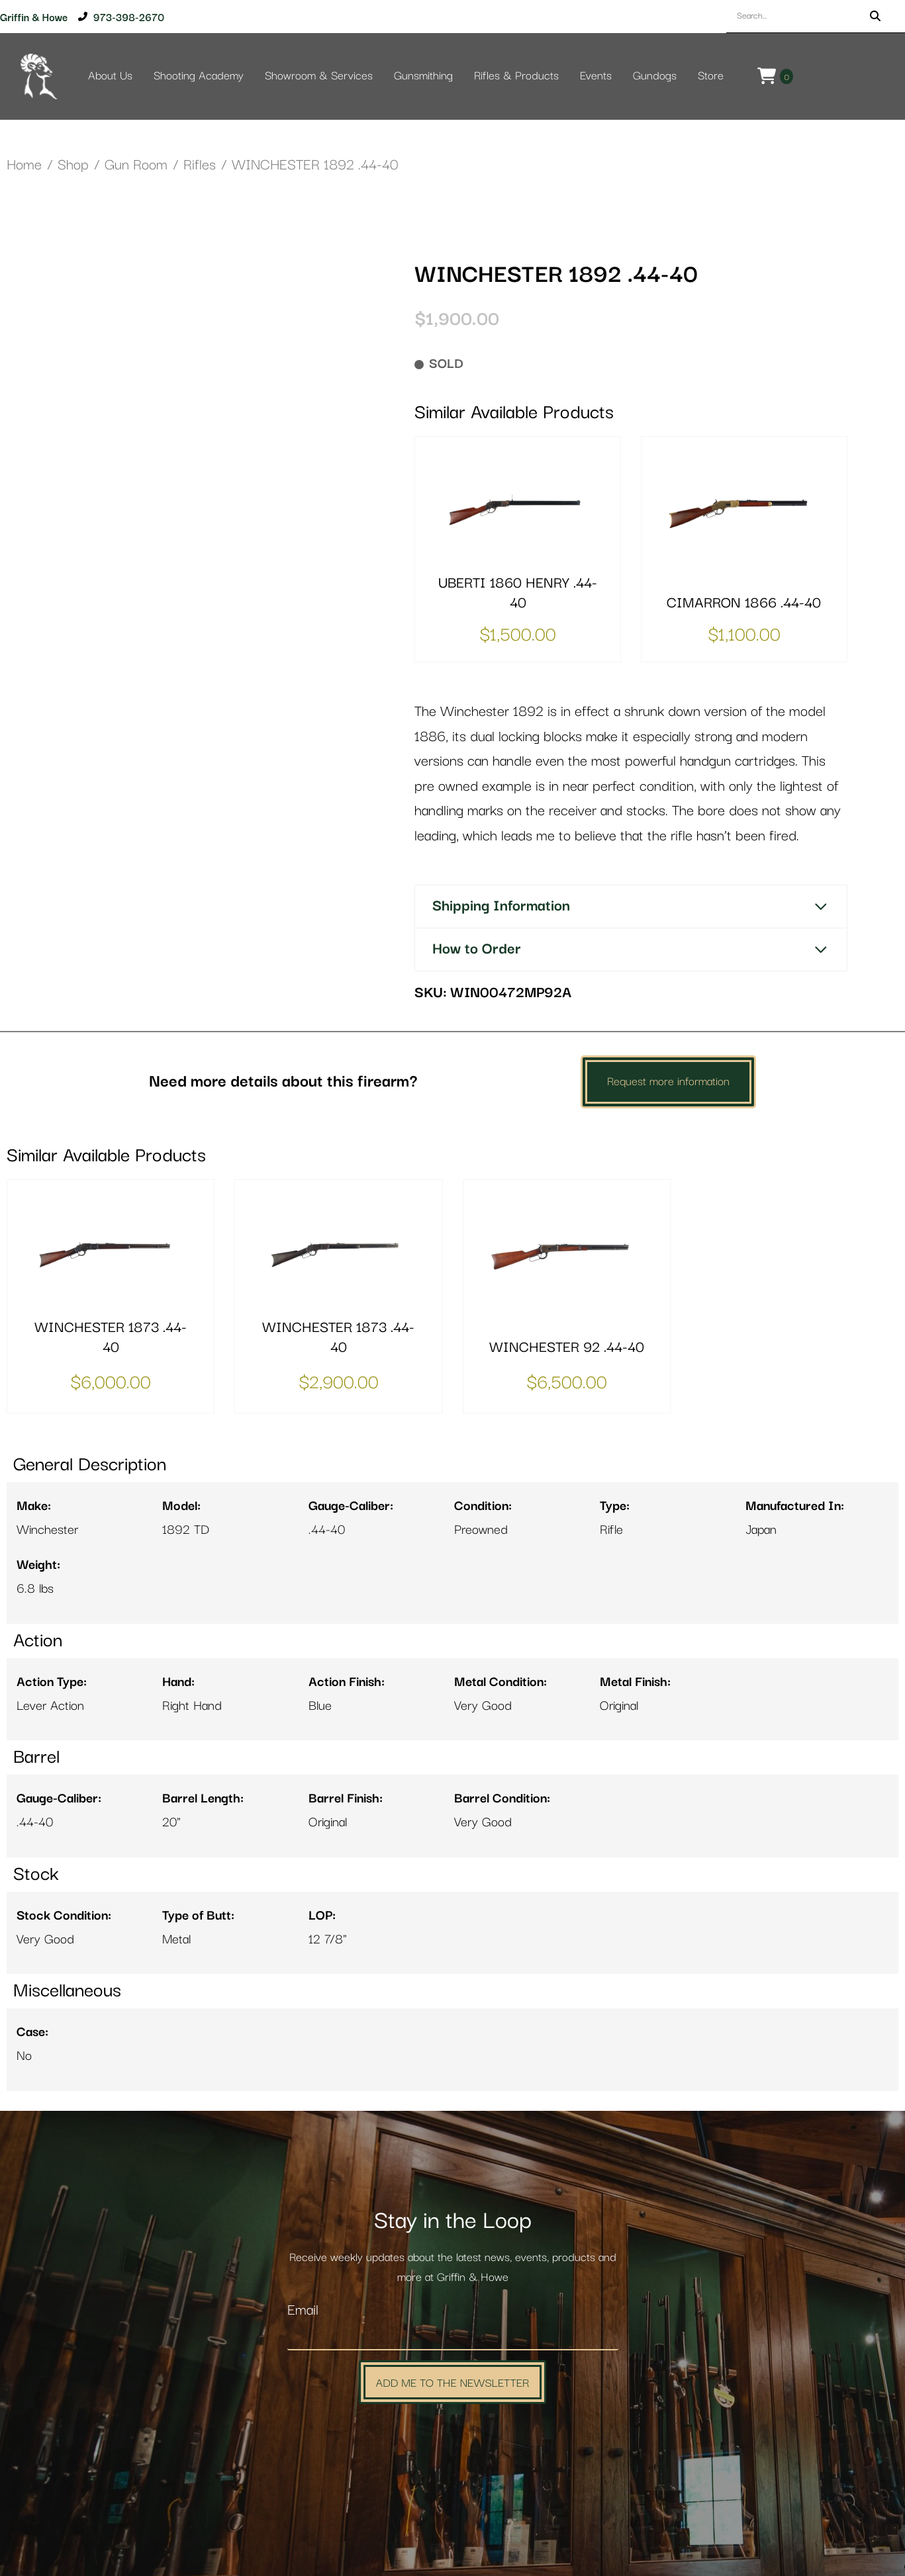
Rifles (199, 165)
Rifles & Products (516, 76)
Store (711, 76)
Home (24, 165)
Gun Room (136, 165)
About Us (110, 76)
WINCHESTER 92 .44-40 (566, 1347)
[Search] (875, 16)
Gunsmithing (423, 76)
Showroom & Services (319, 76)
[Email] (452, 2336)
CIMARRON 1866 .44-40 (744, 603)
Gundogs (655, 76)
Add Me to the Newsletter (453, 2382)
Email (302, 2310)
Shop (73, 165)
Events (596, 76)
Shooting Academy (199, 76)
